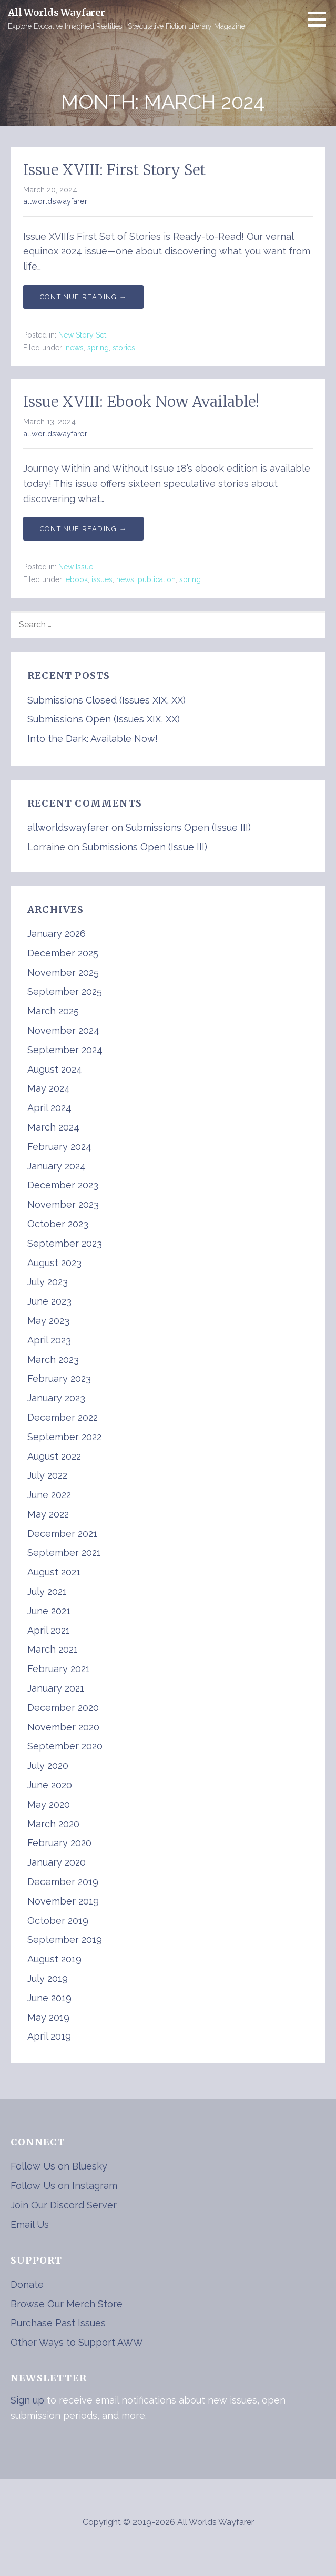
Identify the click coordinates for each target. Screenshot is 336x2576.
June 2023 (49, 1301)
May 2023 (48, 1320)
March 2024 (53, 1127)
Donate (27, 2284)
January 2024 (56, 1166)
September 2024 (65, 1049)
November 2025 (63, 972)
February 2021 (58, 1668)
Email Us (30, 2224)
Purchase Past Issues (58, 2322)
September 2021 (64, 1552)
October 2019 (57, 1920)
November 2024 (63, 1030)
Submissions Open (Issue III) (188, 827)
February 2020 (59, 1842)
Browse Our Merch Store (67, 2303)
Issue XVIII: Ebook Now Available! (141, 401)
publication (157, 579)
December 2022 (62, 1417)
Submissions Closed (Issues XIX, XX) (106, 700)
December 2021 (62, 1533)
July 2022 (47, 1475)
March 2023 (53, 1359)
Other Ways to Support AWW (77, 2342)
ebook (77, 579)
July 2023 (47, 1281)
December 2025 (62, 953)
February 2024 (59, 1146)
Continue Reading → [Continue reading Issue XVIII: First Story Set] (83, 297)
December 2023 (62, 1184)
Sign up (27, 2400)
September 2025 (64, 991)
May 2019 (48, 2017)
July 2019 (47, 1978)
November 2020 (63, 1727)
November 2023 (63, 1204)
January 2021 (55, 1688)
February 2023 (59, 1378)
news (75, 347)
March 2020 (53, 1823)
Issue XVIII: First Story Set (114, 169)
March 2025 (53, 1010)
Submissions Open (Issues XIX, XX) (103, 719)
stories (124, 347)
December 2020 (63, 1707)
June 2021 (48, 1610)
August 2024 (54, 1069)
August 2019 (54, 1958)
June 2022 (49, 1494)
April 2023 (49, 1340)
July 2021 (47, 1591)
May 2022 (48, 1514)
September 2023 (64, 1243)
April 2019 (49, 2036)
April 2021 (48, 1630)
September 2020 (65, 1746)
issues (102, 579)
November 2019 (63, 1901)
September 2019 (64, 1939)
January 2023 (56, 1397)
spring (98, 347)
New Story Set (82, 335)
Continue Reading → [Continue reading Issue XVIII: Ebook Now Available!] (83, 529)
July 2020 (47, 1765)
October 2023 (57, 1223)
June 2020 (49, 1784)
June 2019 (49, 1997)
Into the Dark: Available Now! (92, 738)
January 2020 (56, 1862)
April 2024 (49, 1107)
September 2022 (64, 1436)
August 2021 (53, 1571)
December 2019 (62, 1881)
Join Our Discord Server (64, 2205)
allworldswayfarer (55, 201)
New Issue (75, 567)
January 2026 (56, 933)
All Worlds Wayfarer (56, 12)
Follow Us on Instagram (64, 2185)
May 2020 (48, 1804)
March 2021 (52, 1649)
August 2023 (54, 1262)
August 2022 (54, 1456)
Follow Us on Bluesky (59, 2166)
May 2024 (48, 1088)
